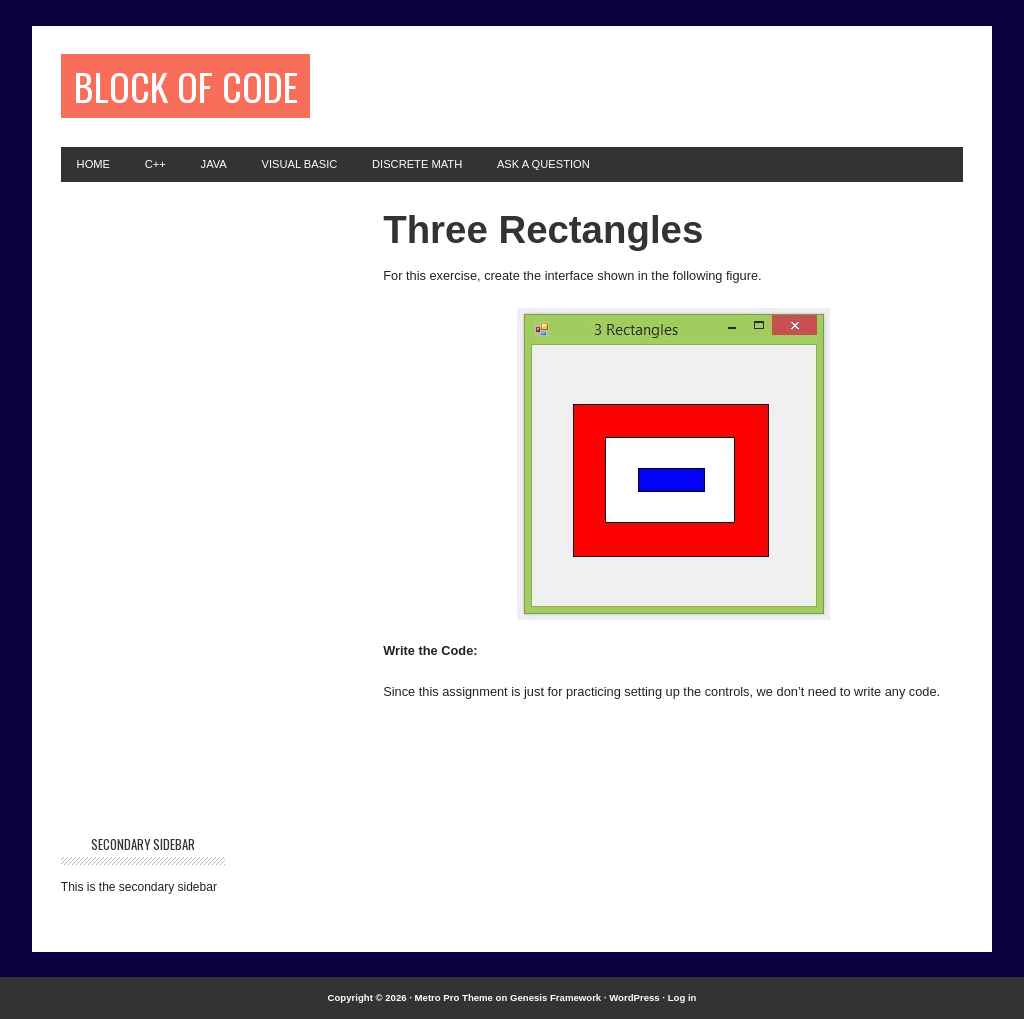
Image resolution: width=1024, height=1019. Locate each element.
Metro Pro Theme (454, 997)
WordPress (634, 997)
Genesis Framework (555, 997)
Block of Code (186, 85)
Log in (682, 997)
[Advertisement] (653, 84)
